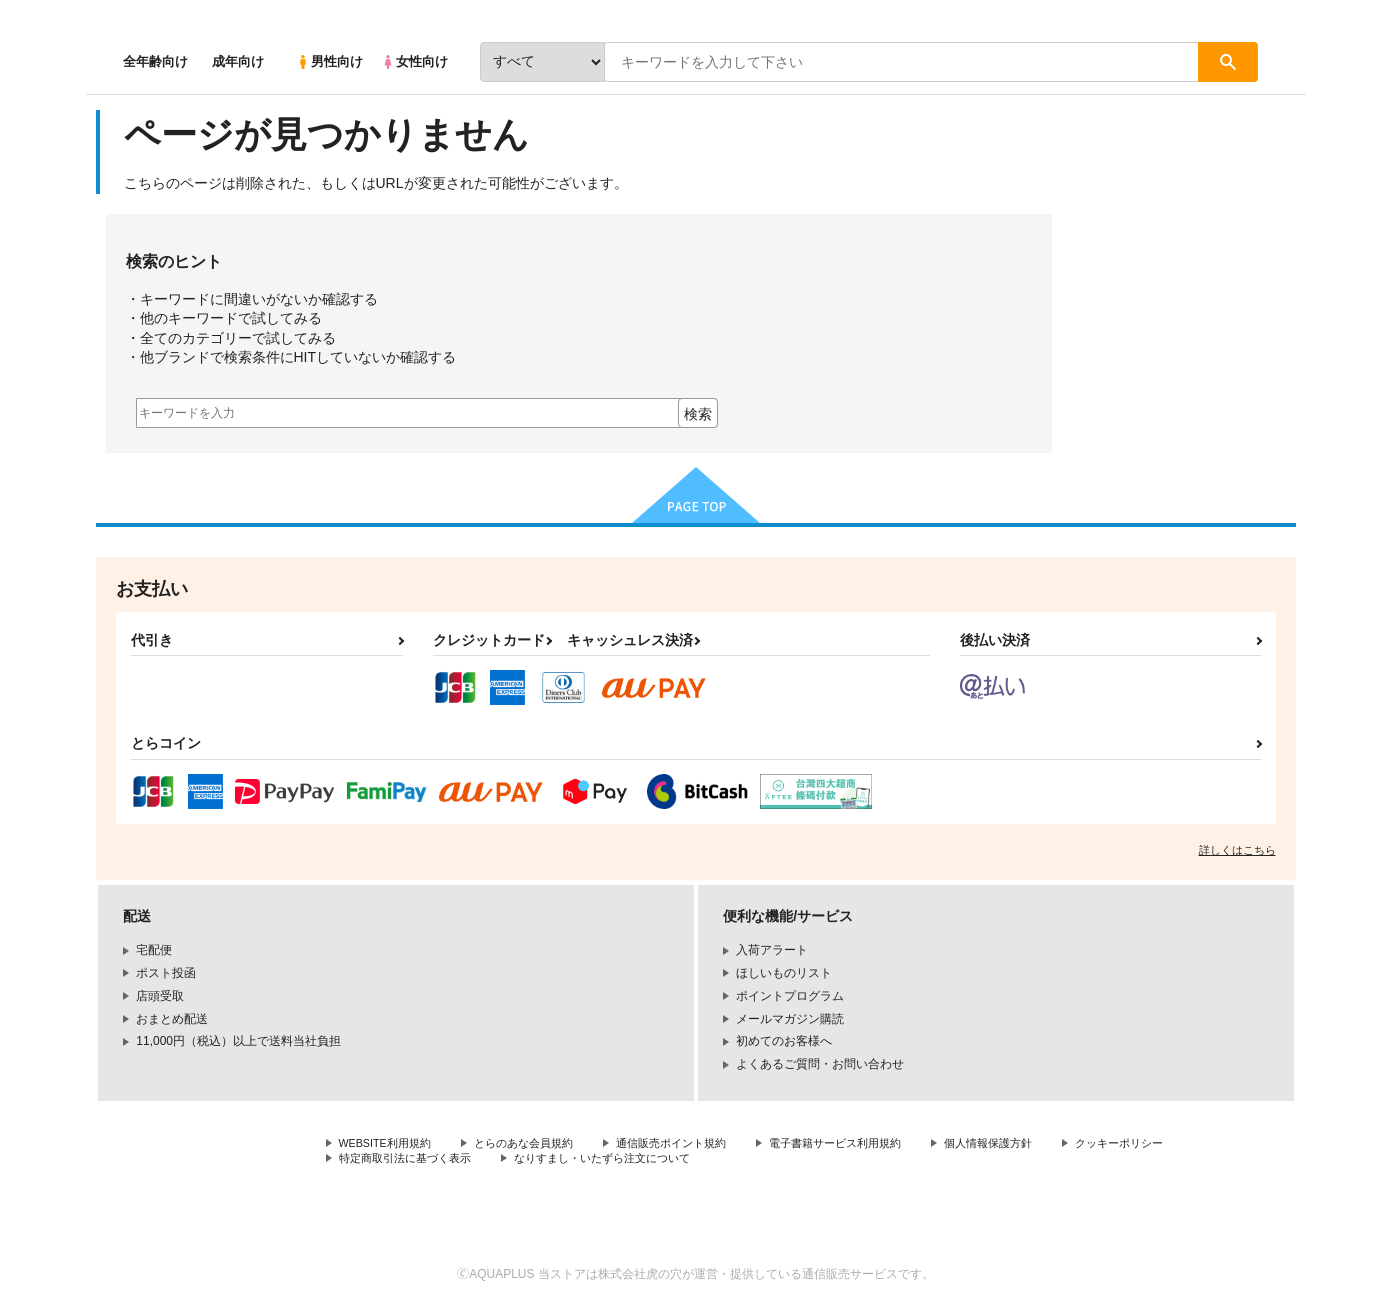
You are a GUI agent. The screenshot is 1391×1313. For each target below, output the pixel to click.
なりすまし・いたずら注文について (761, 1161)
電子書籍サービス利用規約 (870, 1144)
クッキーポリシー (387, 1161)
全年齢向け (155, 61)
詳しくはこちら (1237, 850)
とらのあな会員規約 (538, 1144)
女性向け (414, 61)
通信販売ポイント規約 (695, 1144)
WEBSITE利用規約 (390, 1144)
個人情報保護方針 (1033, 1144)
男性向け (329, 61)
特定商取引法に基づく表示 (550, 1161)
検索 (698, 414)
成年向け (238, 61)
